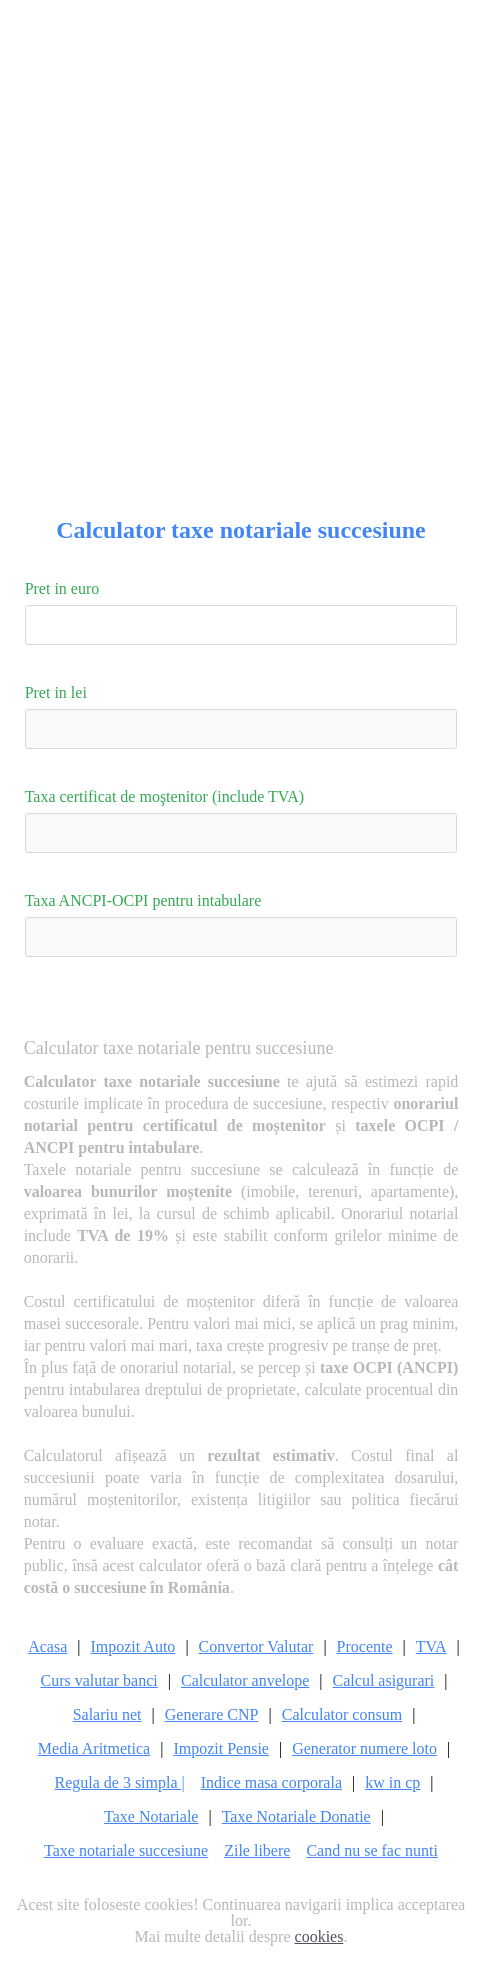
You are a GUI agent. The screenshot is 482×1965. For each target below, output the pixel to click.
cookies (319, 1936)
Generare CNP (212, 1715)
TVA (431, 1647)
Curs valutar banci (98, 1681)
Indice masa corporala (271, 1783)
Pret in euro (62, 588)
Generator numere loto (364, 1749)
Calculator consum (342, 1715)
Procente (365, 1647)
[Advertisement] (241, 241)
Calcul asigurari (384, 1681)
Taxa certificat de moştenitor (165, 796)
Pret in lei (56, 692)
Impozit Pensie (221, 1749)
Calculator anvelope (245, 1681)
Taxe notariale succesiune (126, 1851)
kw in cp (392, 1783)
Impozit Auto (132, 1647)
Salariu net (107, 1715)
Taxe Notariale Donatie (296, 1817)
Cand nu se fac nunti (372, 1851)
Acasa (47, 1647)
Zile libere (257, 1851)
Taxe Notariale (151, 1817)
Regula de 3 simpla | (119, 1783)
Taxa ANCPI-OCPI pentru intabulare (143, 900)
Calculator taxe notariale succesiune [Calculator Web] (241, 530)
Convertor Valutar (256, 1647)
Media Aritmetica (94, 1749)
